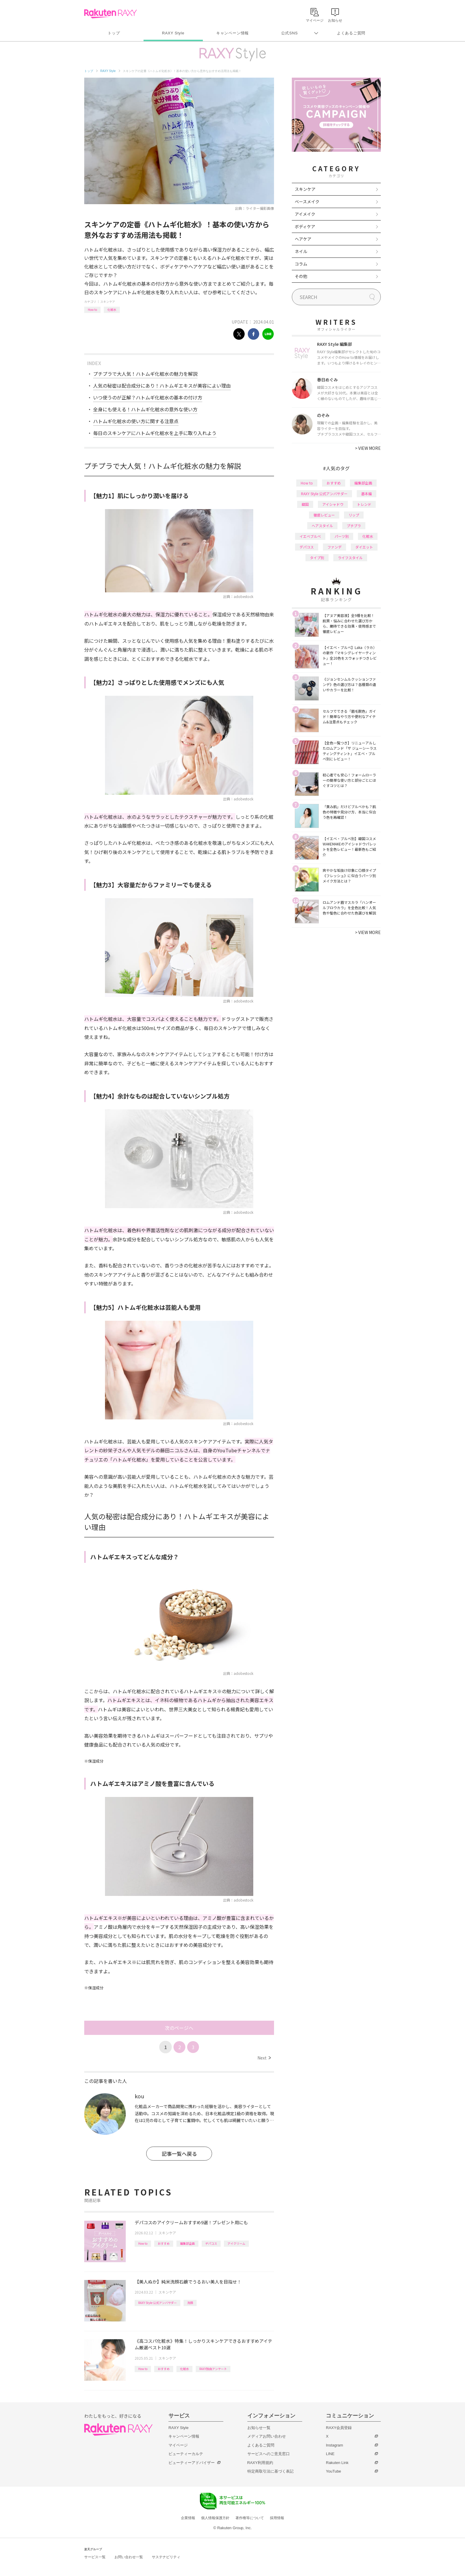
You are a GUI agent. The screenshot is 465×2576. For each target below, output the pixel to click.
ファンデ (334, 546)
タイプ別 (317, 557)
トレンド (364, 504)
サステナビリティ (166, 2557)
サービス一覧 (95, 2557)
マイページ (178, 2445)
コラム (301, 264)
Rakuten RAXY (110, 13)
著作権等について (249, 2518)
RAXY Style (173, 33)
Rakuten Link (337, 2462)
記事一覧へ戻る (179, 2153)
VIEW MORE (368, 448)
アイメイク (305, 214)
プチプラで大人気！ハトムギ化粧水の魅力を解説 (145, 373)
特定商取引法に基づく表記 (270, 2471)
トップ (114, 33)
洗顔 (190, 2302)
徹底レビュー (324, 514)
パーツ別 (342, 536)
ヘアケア (303, 239)
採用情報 (277, 2518)
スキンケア (107, 301)
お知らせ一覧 (258, 2427)
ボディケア (305, 226)
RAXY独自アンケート (213, 2368)
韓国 (305, 504)
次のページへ (179, 2027)
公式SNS (289, 33)
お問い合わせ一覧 (128, 2557)
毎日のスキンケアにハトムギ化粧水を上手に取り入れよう (154, 432)
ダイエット (364, 546)
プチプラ (354, 525)
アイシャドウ (332, 504)
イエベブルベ (310, 536)
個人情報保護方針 (215, 2518)
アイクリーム (236, 2243)
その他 (301, 276)
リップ (353, 514)
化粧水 (111, 309)
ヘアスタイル (322, 525)
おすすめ (164, 2243)
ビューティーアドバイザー (191, 2462)
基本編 (366, 493)
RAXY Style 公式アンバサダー (157, 2302)
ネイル (301, 251)
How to (92, 309)
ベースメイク (307, 201)
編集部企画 (187, 2243)
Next (264, 2058)
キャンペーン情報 (232, 33)
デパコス (211, 2243)
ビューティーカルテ (185, 2454)
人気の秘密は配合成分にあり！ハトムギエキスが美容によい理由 (162, 385)
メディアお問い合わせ (266, 2436)
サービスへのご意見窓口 (268, 2454)
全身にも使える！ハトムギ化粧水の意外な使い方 (145, 409)
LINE (330, 2454)
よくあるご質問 (351, 33)
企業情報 (188, 2518)
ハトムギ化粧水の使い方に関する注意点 (136, 421)
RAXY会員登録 (339, 2427)
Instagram (334, 2445)
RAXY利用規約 (260, 2462)
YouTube (333, 2471)
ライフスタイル (350, 557)
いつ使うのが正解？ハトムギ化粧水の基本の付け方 (147, 397)
